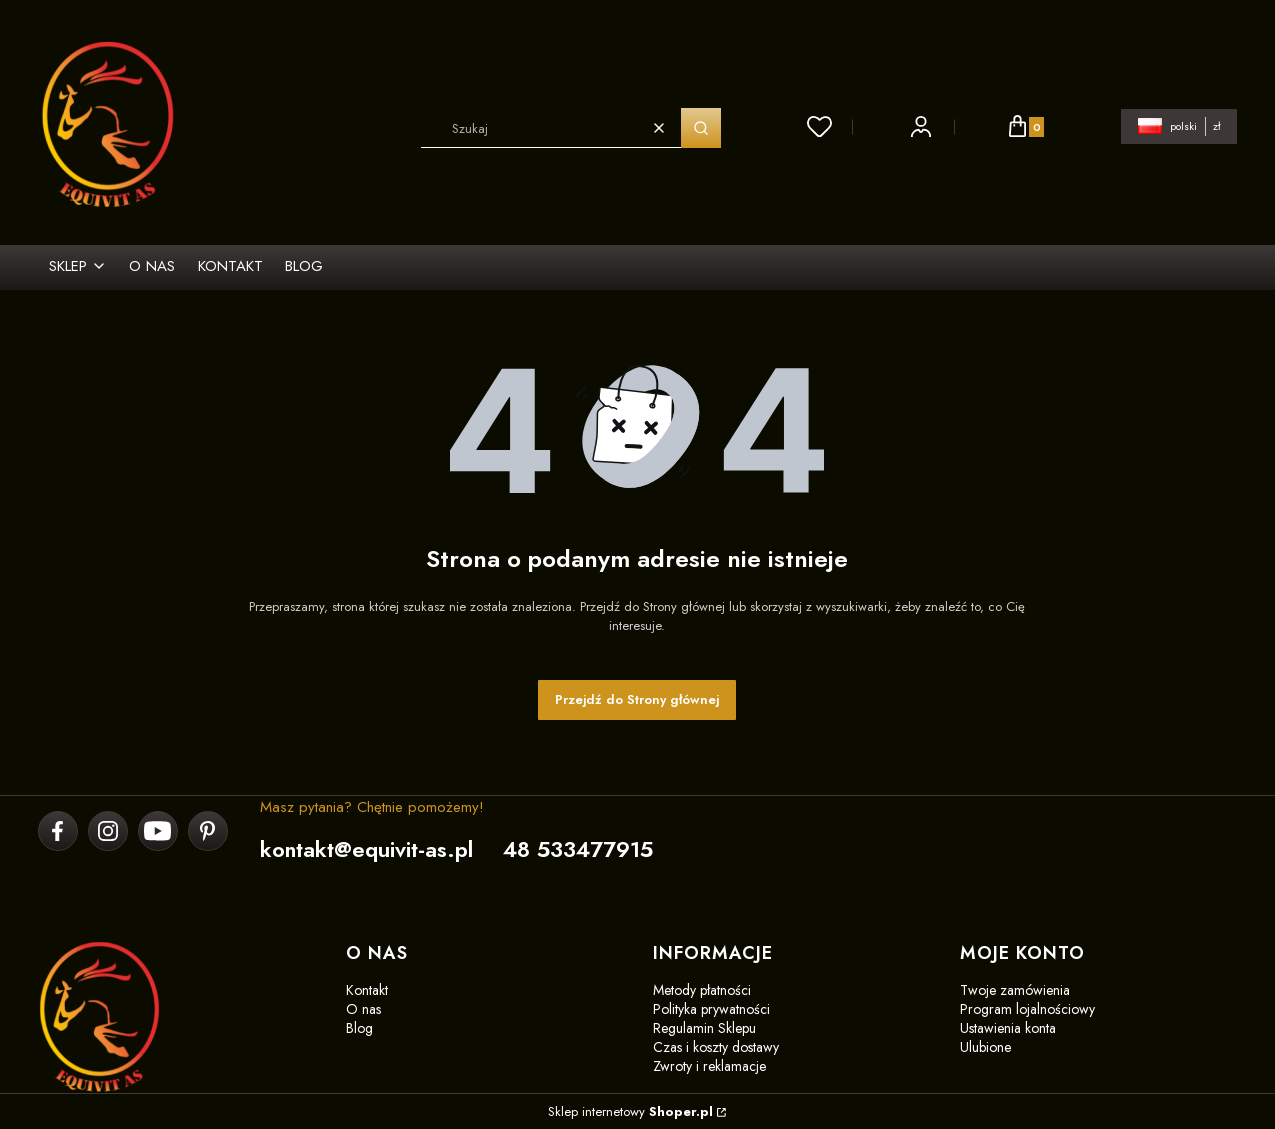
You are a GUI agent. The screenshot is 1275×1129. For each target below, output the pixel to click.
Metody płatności (702, 990)
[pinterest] (207, 831)
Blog (359, 1028)
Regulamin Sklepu (704, 1028)
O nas (363, 1009)
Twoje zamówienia (1015, 990)
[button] (701, 128)
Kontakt (367, 990)
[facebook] (57, 831)
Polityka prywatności (711, 1009)
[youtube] (157, 831)
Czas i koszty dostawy (716, 1047)
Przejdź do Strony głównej (637, 699)
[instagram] (108, 831)
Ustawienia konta (1008, 1028)
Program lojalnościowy (1027, 1009)
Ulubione (985, 1047)
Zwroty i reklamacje (709, 1066)
